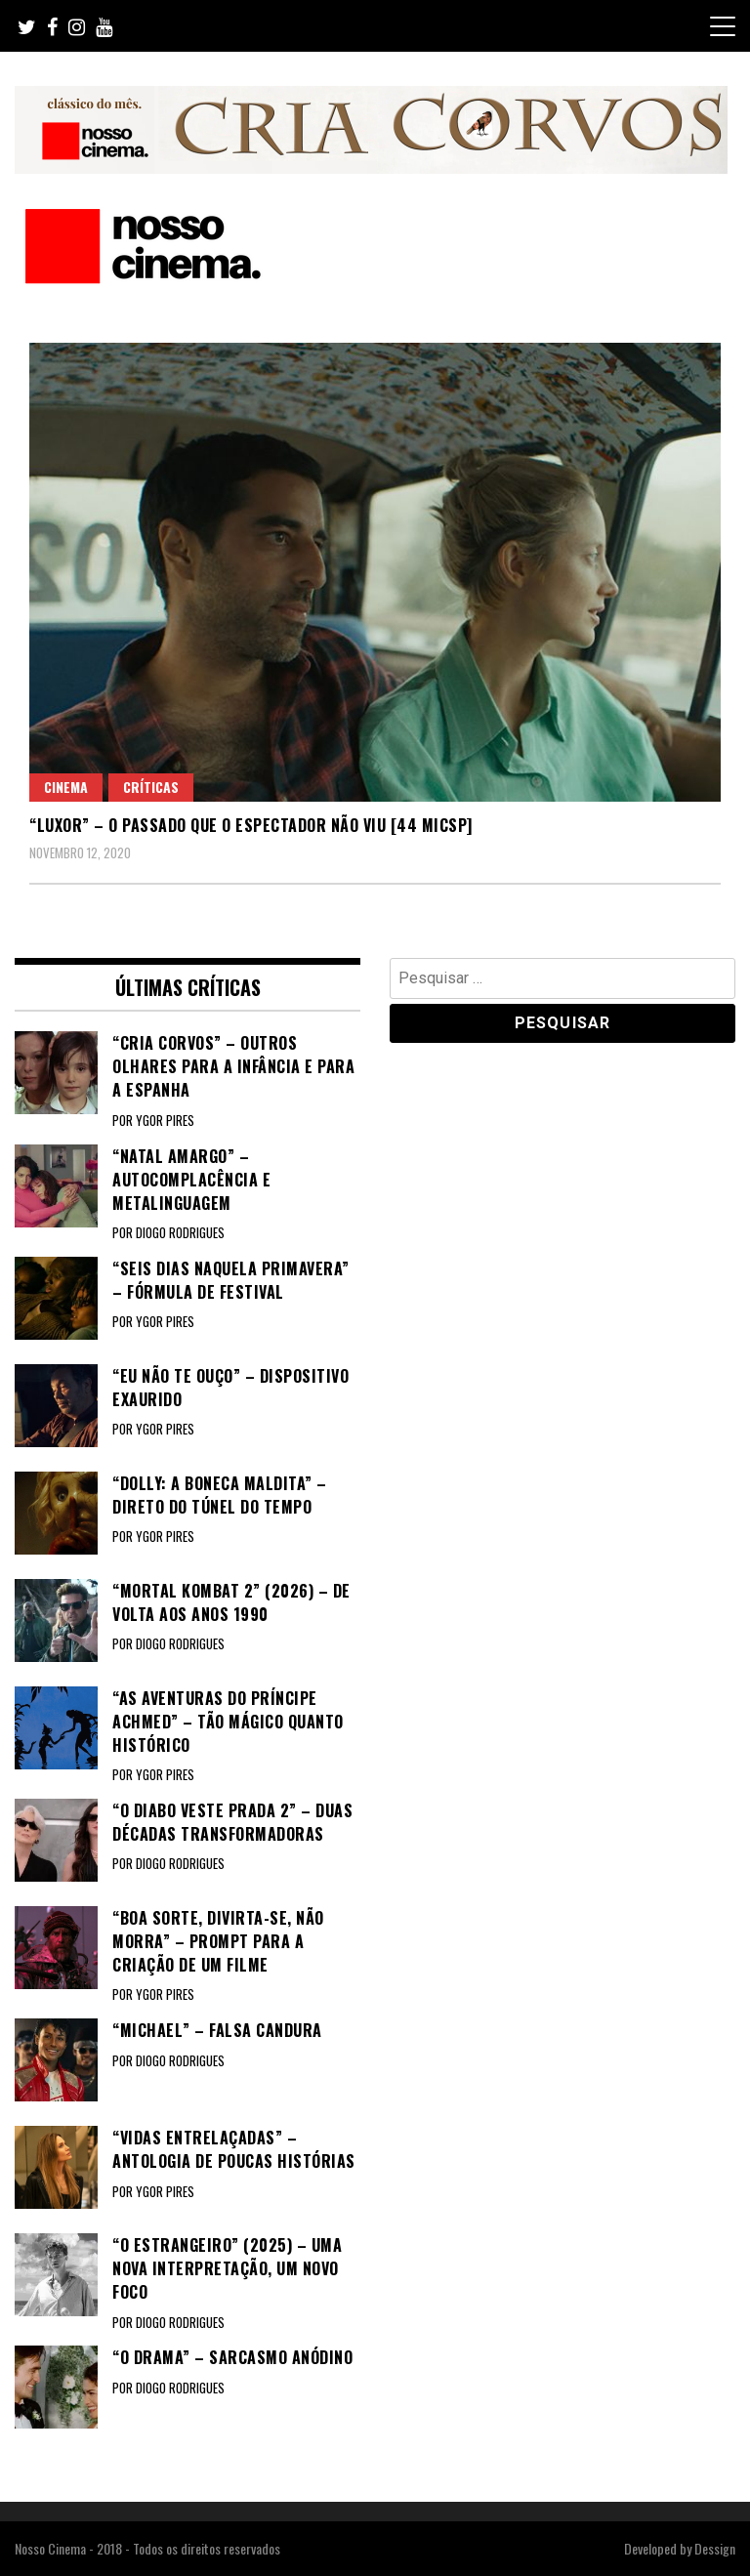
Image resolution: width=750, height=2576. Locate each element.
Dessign (714, 2548)
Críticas (151, 786)
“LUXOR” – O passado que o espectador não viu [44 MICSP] (251, 825)
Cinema (66, 786)
